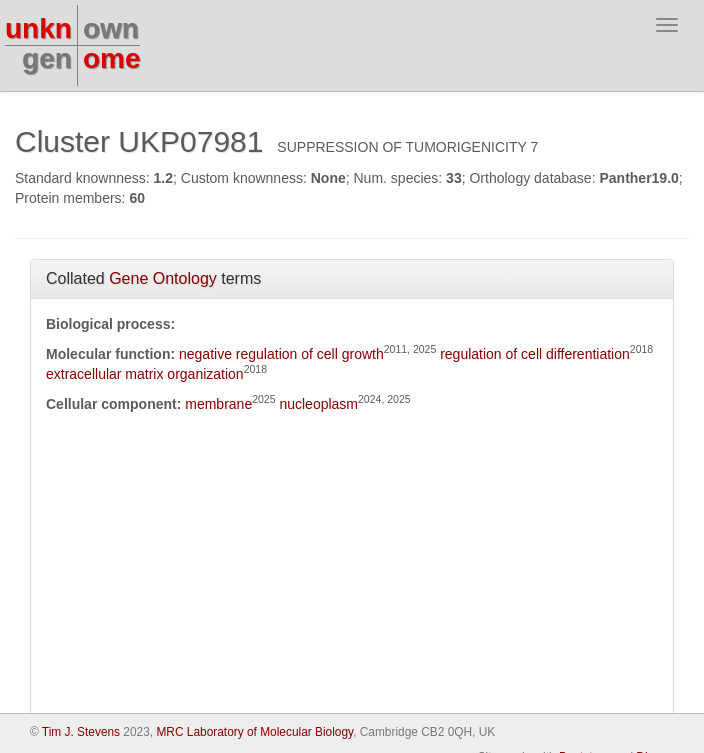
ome (112, 58)
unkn (38, 28)
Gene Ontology (163, 278)
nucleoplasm (318, 404)
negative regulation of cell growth (281, 354)
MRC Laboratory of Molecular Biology (254, 732)
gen (47, 58)
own (111, 28)
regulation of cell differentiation (535, 354)
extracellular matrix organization (145, 374)
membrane (218, 404)
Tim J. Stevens (81, 732)
